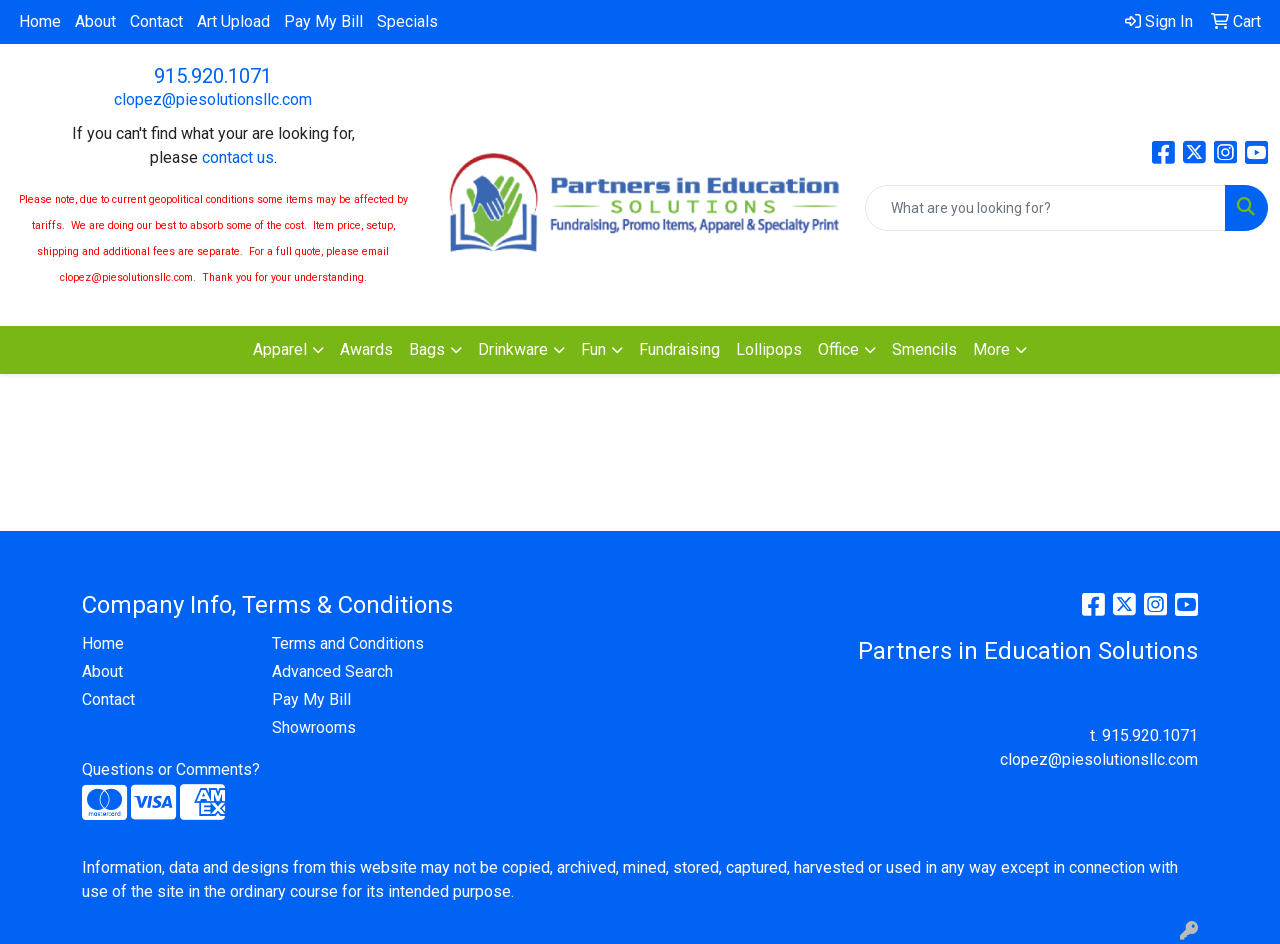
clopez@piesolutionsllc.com (213, 99)
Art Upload (233, 21)
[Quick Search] (1045, 208)
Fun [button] (593, 349)
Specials (407, 21)
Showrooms (314, 727)
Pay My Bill (323, 21)
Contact (156, 21)
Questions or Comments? (171, 769)
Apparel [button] (280, 349)
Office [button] (838, 349)
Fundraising (679, 349)
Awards (366, 349)
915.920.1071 (213, 76)
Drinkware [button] (513, 349)
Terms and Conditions (348, 643)
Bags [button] (427, 349)
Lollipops (769, 349)
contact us (238, 157)
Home (40, 21)
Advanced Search (332, 671)
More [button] (991, 349)
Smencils (924, 349)
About (95, 21)
